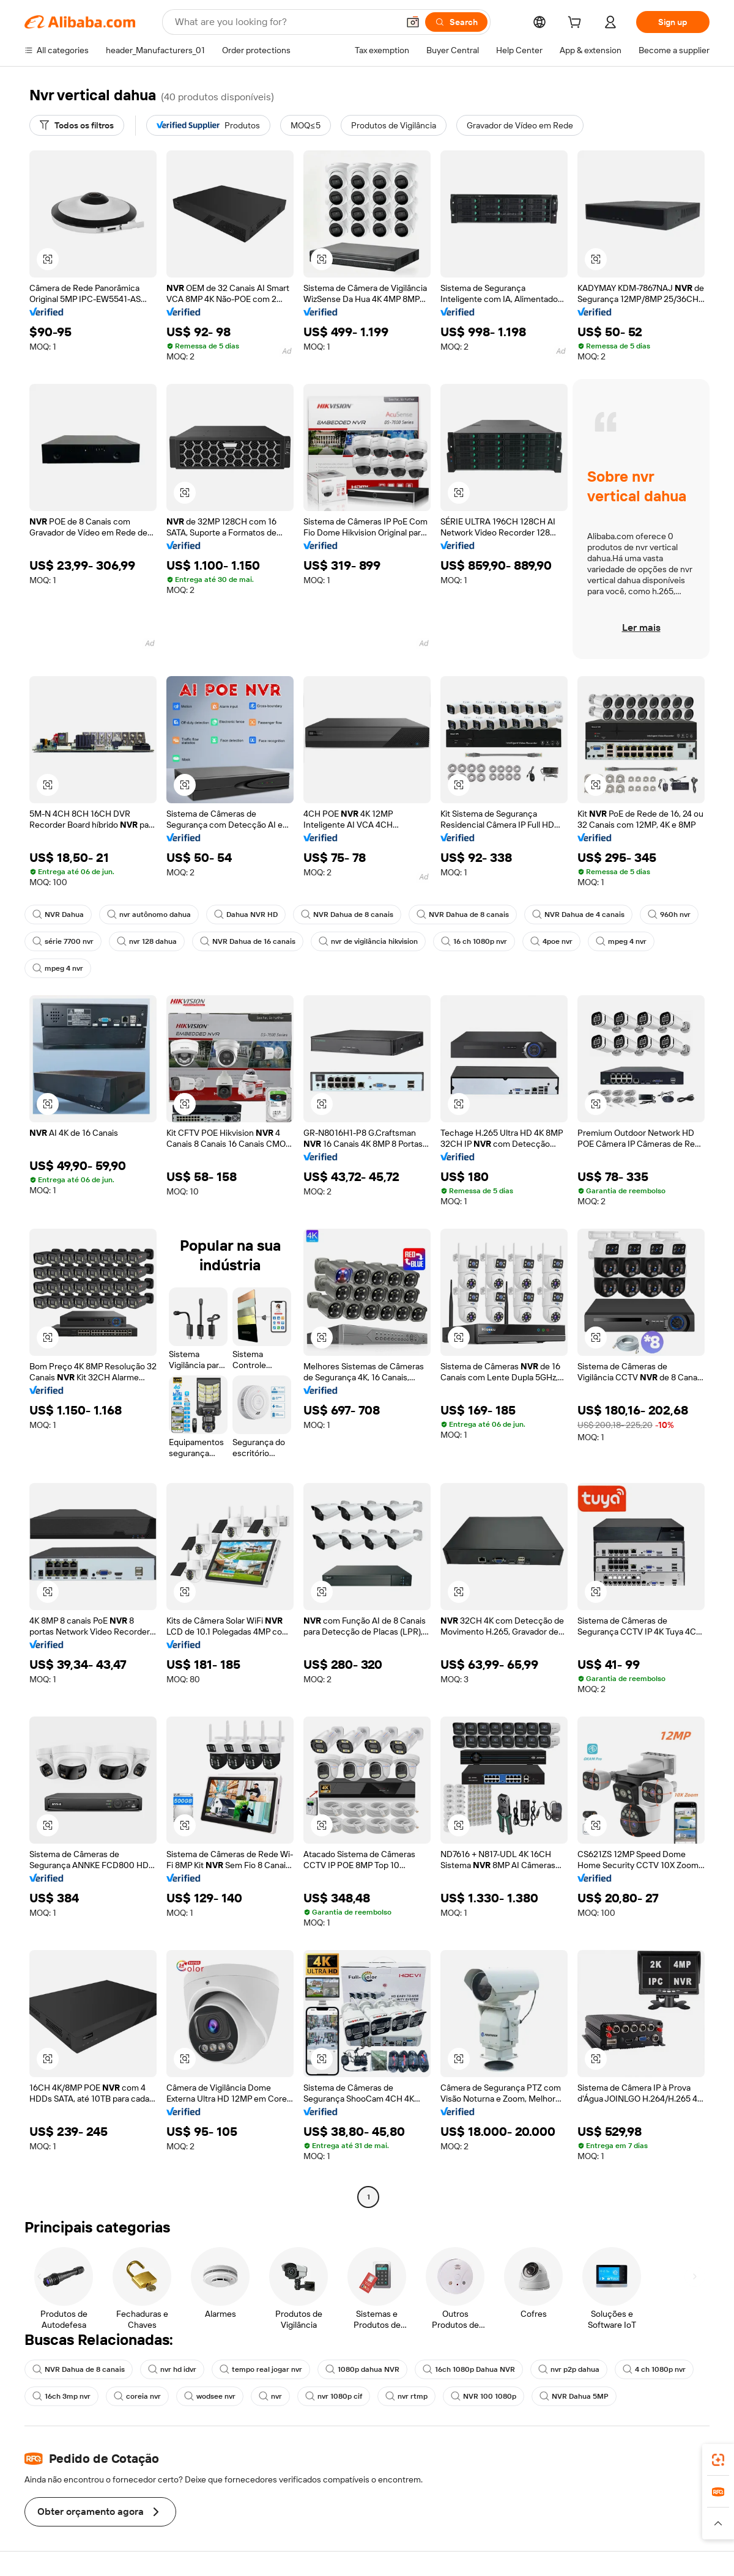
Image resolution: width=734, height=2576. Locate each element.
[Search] (456, 22)
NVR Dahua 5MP (574, 2396)
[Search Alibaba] (285, 22)
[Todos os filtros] (76, 125)
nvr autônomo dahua (149, 914)
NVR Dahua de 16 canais (247, 941)
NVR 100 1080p (483, 2396)
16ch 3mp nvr (61, 2396)
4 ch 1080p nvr (654, 2369)
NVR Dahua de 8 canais (347, 914)
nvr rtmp (406, 2396)
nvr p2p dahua (568, 2369)
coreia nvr (137, 2396)
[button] (413, 22)
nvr (270, 2396)
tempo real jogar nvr (261, 2369)
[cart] (577, 24)
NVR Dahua (58, 914)
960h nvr (669, 914)
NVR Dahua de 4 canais (578, 914)
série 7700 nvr (63, 941)
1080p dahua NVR (362, 2369)
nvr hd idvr (172, 2369)
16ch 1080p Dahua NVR (469, 2369)
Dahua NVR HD (246, 914)
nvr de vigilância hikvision (368, 941)
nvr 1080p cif (333, 2396)
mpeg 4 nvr (621, 941)
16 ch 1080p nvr (474, 941)
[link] (718, 2460)
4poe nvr (551, 941)
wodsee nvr (209, 2396)
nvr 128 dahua (147, 941)
